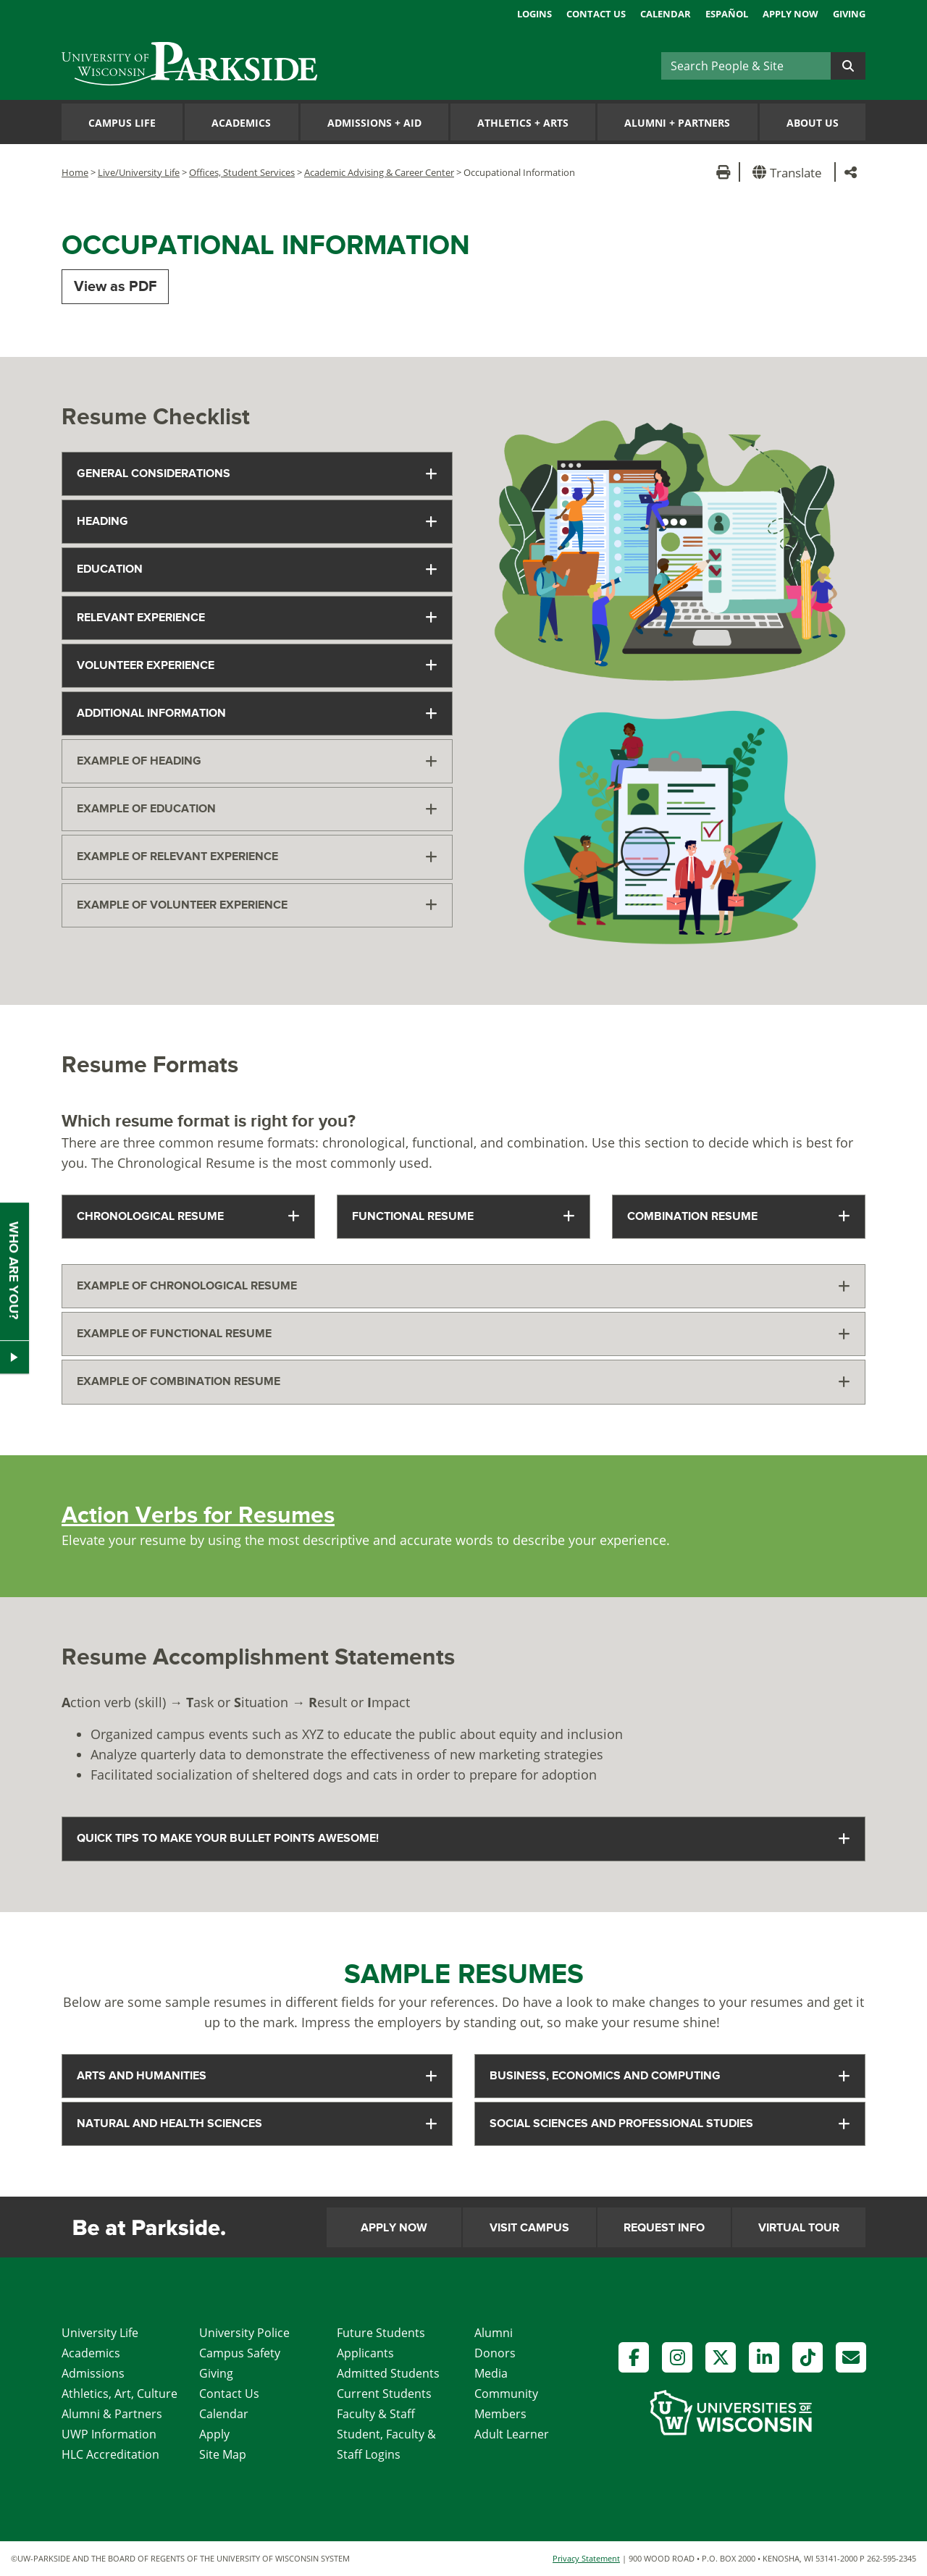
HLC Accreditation (110, 2454)
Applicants (365, 2353)
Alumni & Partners (112, 2414)
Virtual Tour (798, 2228)
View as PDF (115, 286)
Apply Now (790, 13)
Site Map (222, 2454)
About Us (813, 123)
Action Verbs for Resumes (198, 1516)
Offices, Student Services (242, 172)
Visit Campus (529, 2228)
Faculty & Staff (376, 2414)
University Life (100, 2333)
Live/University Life (139, 172)
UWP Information (109, 2434)
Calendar (665, 13)
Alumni (493, 2333)
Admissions (93, 2373)
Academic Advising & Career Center (379, 172)
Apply (214, 2434)
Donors (495, 2353)
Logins (534, 13)
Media (491, 2373)
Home (75, 172)
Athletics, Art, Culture (119, 2394)
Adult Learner (511, 2434)
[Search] (746, 66)
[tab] (257, 474)
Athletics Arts (523, 123)
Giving (849, 13)
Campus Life (122, 123)
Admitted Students (388, 2373)
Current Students (384, 2394)
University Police (244, 2333)
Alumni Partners (677, 123)
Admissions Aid (374, 123)
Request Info (664, 2228)
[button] (790, 172)
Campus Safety (239, 2353)
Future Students (381, 2333)
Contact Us (596, 13)
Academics (241, 123)
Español (726, 13)
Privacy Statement (586, 2558)
